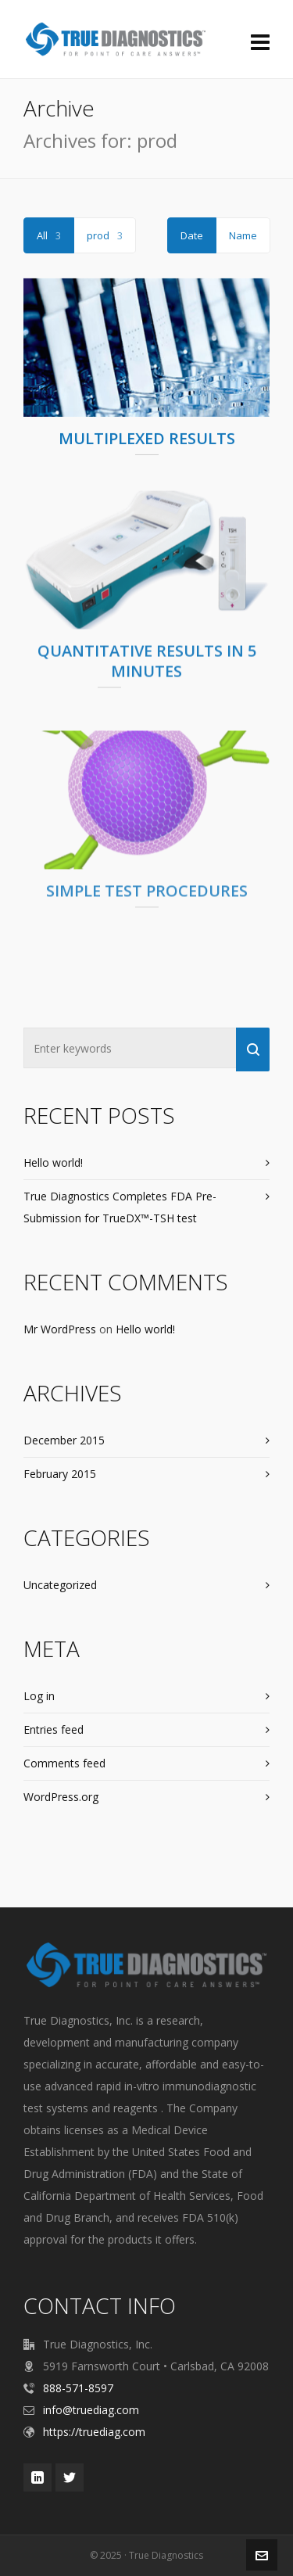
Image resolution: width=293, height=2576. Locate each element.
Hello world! (53, 1162)
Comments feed (64, 1763)
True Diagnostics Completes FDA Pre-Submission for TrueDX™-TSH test (119, 1207)
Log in (39, 1695)
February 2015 (59, 1473)
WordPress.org (60, 1796)
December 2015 (64, 1440)
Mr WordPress (59, 1329)
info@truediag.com (91, 2409)
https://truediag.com (94, 2431)
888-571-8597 (78, 2387)
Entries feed (53, 1729)
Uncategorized (60, 1584)
